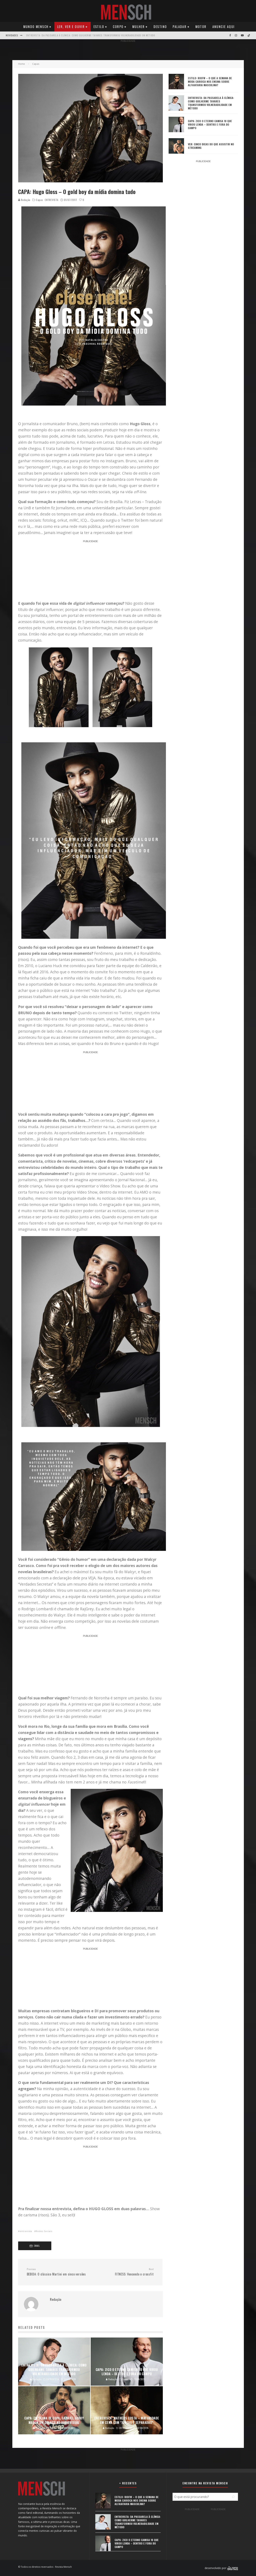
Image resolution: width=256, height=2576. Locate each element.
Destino (160, 26)
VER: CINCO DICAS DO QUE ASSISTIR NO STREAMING (211, 146)
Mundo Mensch (36, 26)
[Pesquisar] (233, 2497)
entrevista (26, 2231)
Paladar (180, 26)
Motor (201, 26)
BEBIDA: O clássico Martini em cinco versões (57, 2272)
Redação (24, 200)
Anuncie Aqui (223, 26)
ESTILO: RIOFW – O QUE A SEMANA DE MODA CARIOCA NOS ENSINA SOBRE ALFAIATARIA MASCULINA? (210, 81)
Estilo (99, 26)
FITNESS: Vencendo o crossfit (123, 2272)
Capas (39, 200)
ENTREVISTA (51, 200)
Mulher (138, 26)
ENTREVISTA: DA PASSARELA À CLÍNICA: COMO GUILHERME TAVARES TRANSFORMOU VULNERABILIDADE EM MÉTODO (90, 35)
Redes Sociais (44, 2231)
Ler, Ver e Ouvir (71, 26)
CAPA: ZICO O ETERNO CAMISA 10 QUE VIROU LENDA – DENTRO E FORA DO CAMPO (210, 124)
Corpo (118, 26)
